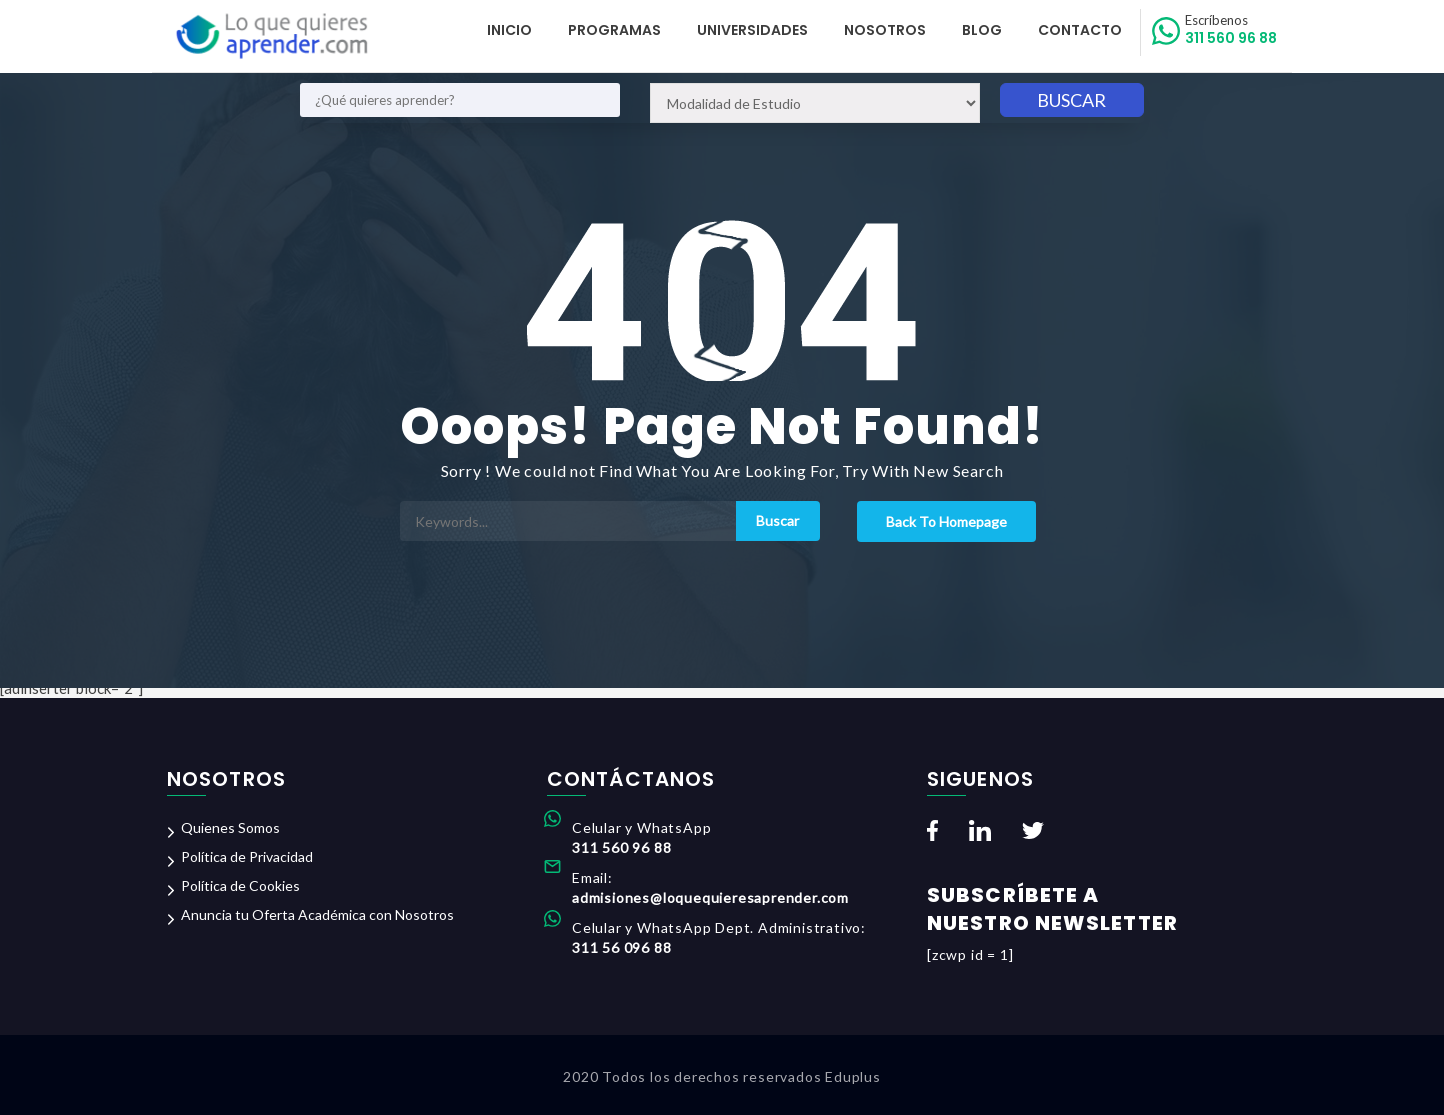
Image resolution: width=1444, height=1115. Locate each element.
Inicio (509, 30)
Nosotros (885, 30)
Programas (614, 30)
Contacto (1080, 30)
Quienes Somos (230, 827)
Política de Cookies (240, 885)
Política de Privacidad (247, 856)
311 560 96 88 (1231, 30)
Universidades (752, 30)
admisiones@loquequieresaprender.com (710, 897)
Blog (982, 30)
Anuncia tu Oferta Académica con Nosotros (317, 914)
